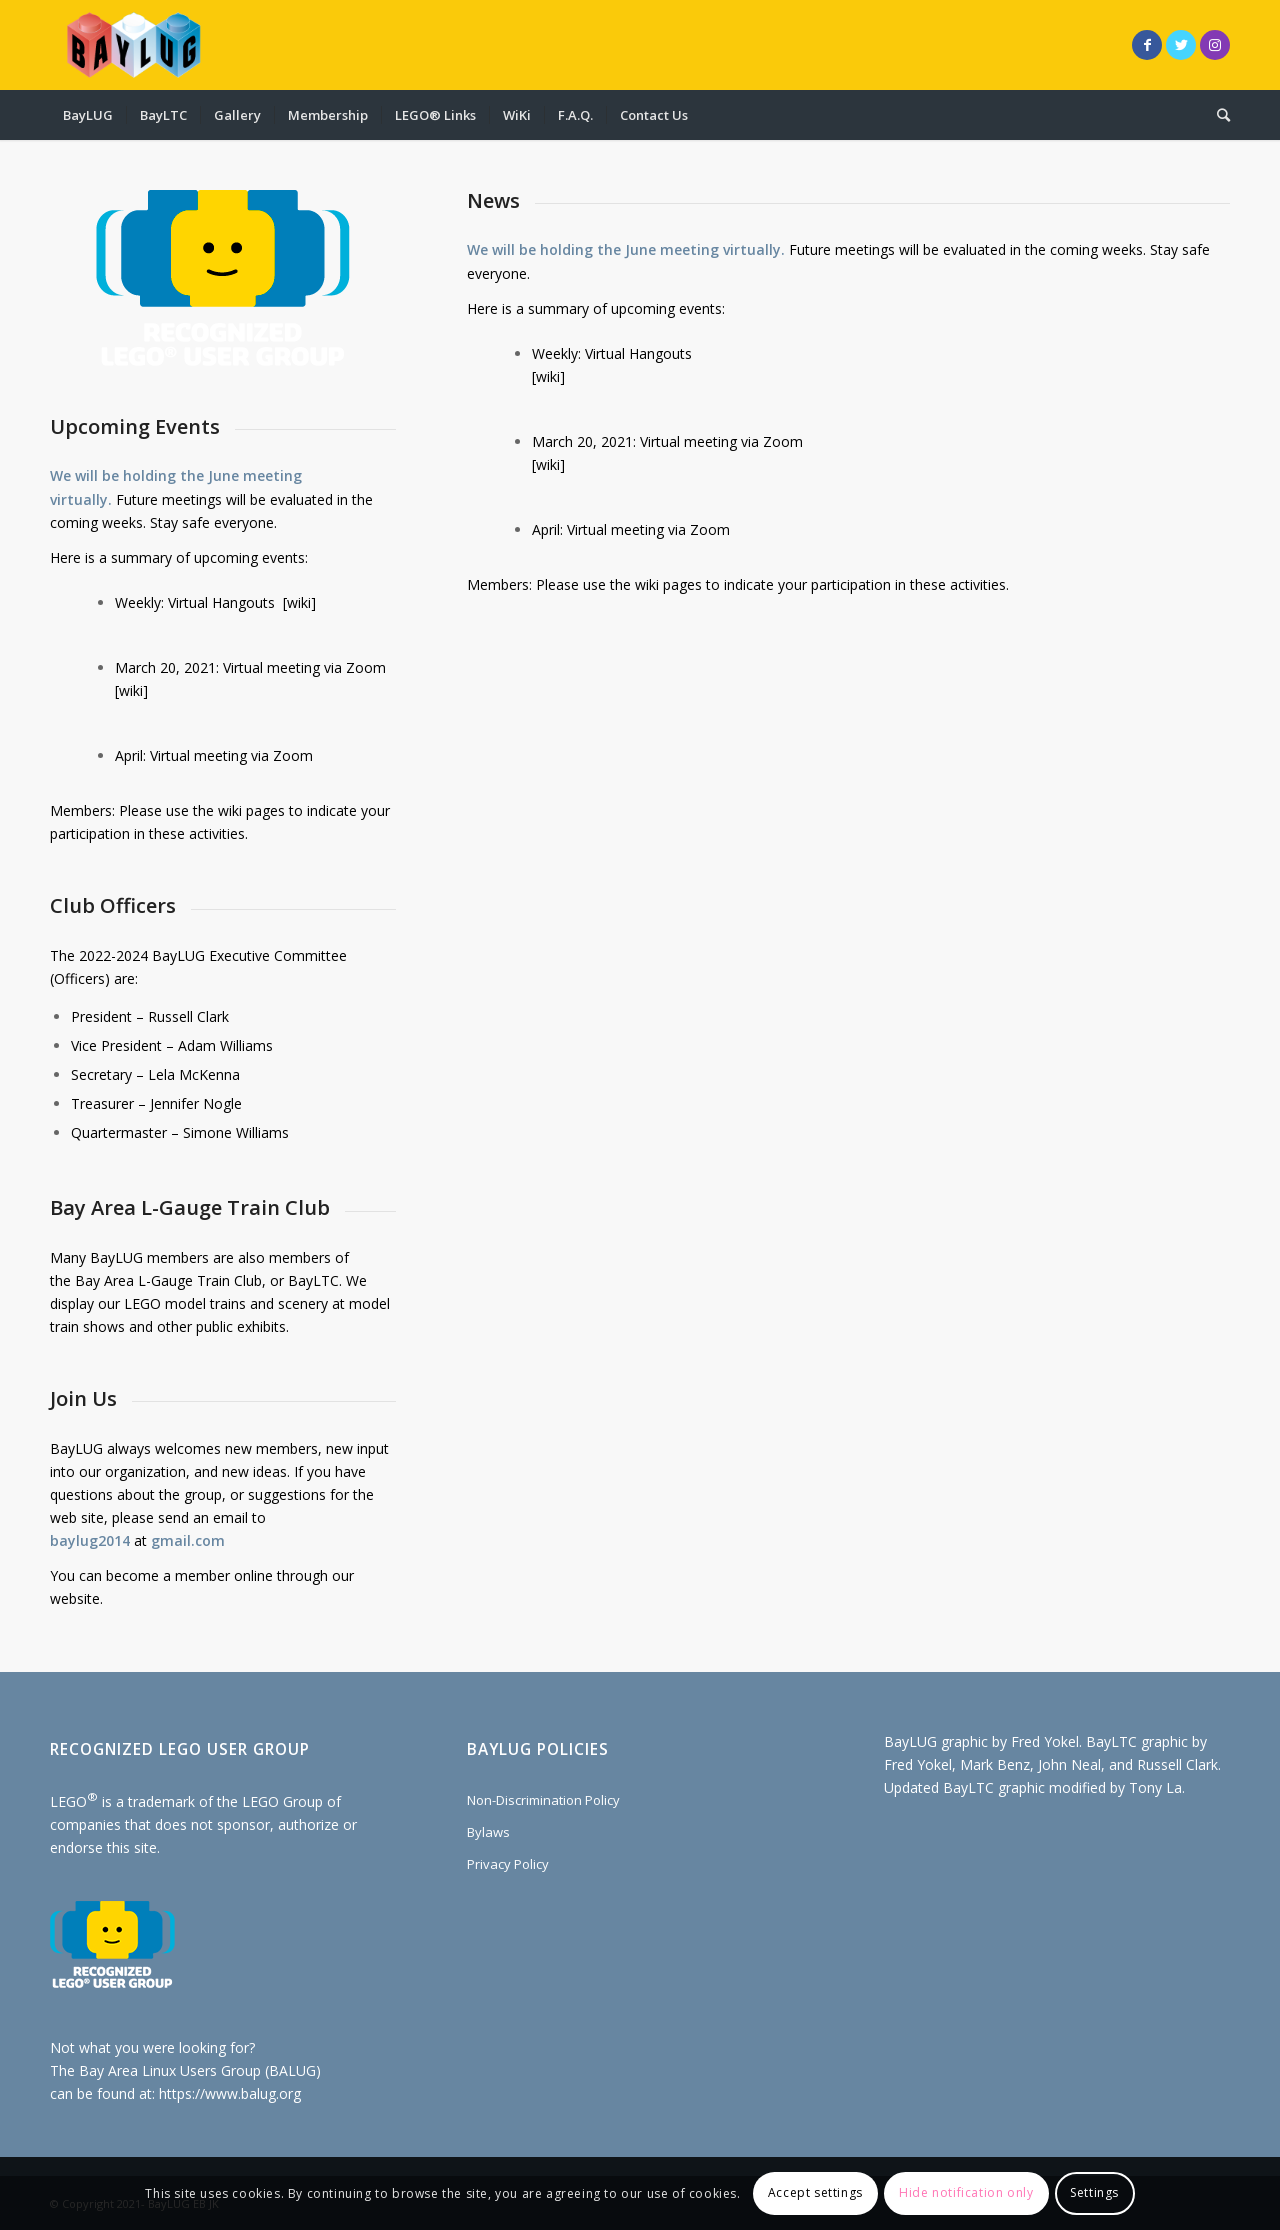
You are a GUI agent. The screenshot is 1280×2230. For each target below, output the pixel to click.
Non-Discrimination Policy (543, 1800)
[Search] (1217, 115)
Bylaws (488, 1832)
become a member (168, 1575)
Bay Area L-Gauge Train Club (168, 1280)
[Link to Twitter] (1181, 45)
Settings (1094, 2192)
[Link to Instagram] (1215, 45)
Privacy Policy (508, 1864)
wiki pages (251, 810)
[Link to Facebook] (1147, 45)
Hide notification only (966, 2192)
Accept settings (815, 2192)
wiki (299, 602)
